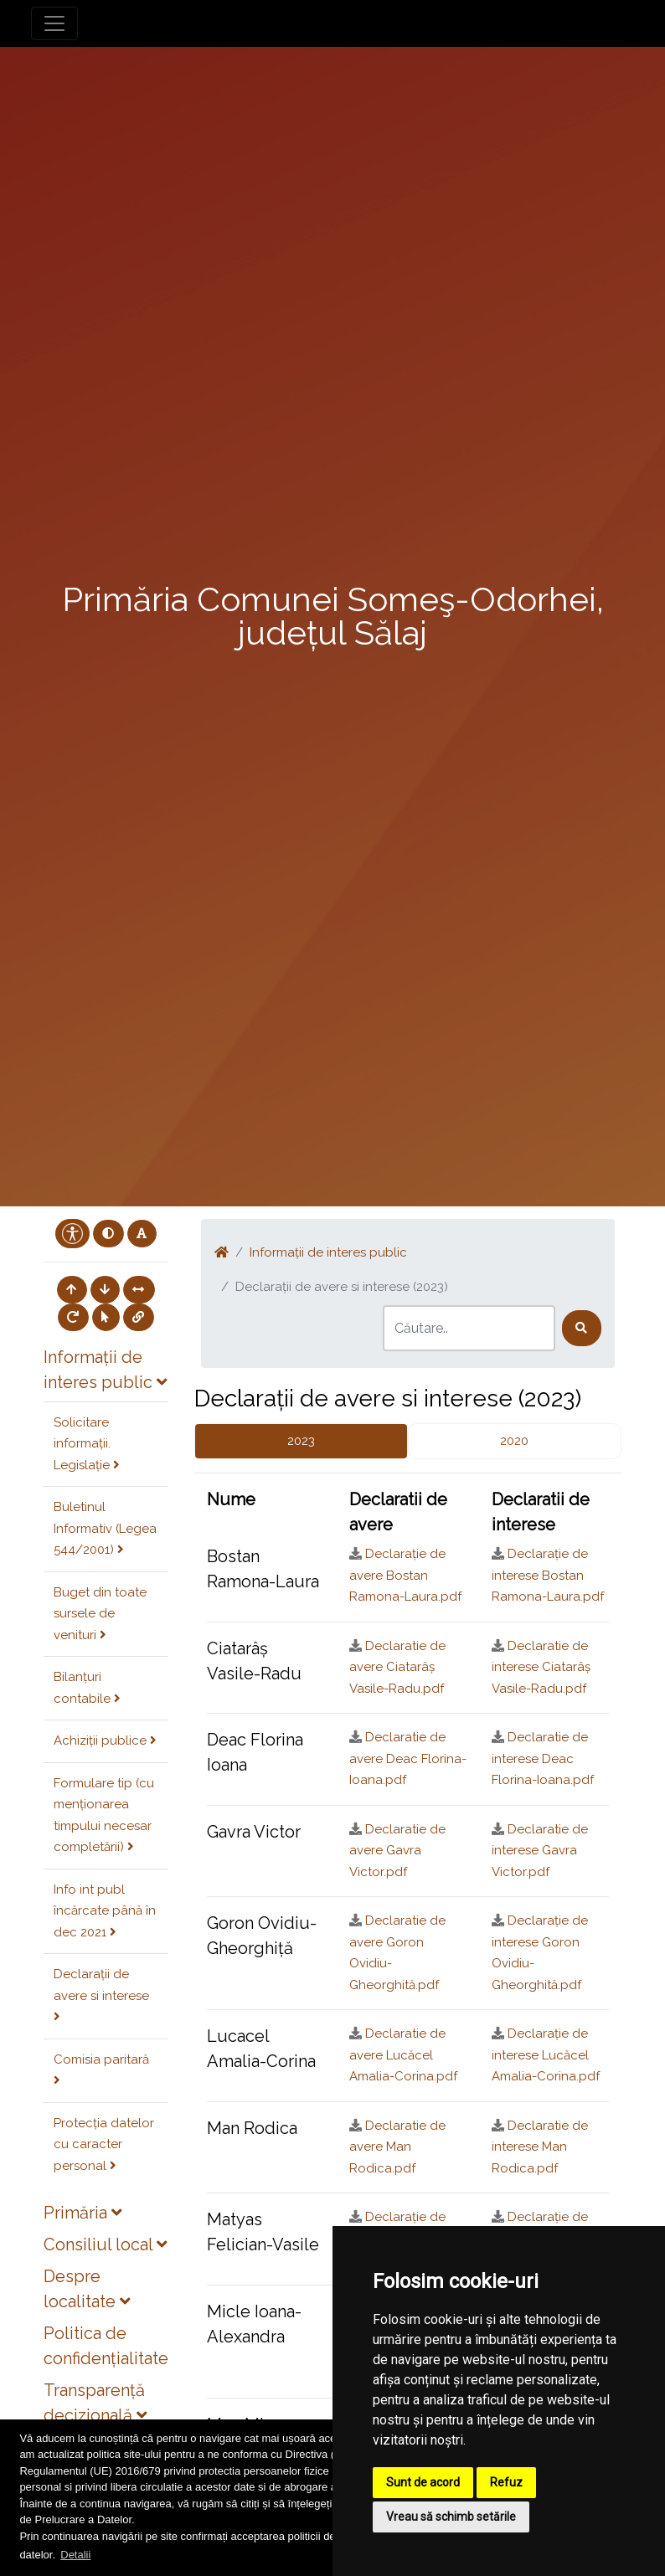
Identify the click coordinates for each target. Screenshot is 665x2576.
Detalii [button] (75, 2554)
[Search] (469, 1328)
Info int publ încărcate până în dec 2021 (105, 1911)
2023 (301, 1440)
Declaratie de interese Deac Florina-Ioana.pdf (543, 1758)
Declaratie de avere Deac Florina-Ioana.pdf (408, 1758)
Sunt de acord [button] (423, 2482)
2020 (514, 1440)
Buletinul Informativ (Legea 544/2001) (105, 1528)
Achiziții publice (105, 1740)
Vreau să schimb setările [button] (451, 2516)
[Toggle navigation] (54, 23)
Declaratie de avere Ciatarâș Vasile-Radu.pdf (397, 1667)
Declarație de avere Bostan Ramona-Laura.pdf (405, 1575)
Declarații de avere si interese (101, 1995)
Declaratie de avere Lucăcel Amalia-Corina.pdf (403, 2055)
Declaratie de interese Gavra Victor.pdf (540, 1850)
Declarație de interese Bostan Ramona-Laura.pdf (548, 1575)
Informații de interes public (328, 1252)
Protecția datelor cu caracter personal (104, 2144)
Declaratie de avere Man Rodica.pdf (397, 2147)
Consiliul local (105, 2244)
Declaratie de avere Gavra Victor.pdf (397, 1850)
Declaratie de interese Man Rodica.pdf (540, 2147)
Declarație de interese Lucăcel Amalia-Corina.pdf (546, 2055)
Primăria (82, 2213)
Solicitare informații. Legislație (87, 1444)
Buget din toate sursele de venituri (100, 1614)
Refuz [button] (506, 2482)
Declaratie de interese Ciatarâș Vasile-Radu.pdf (541, 1667)
